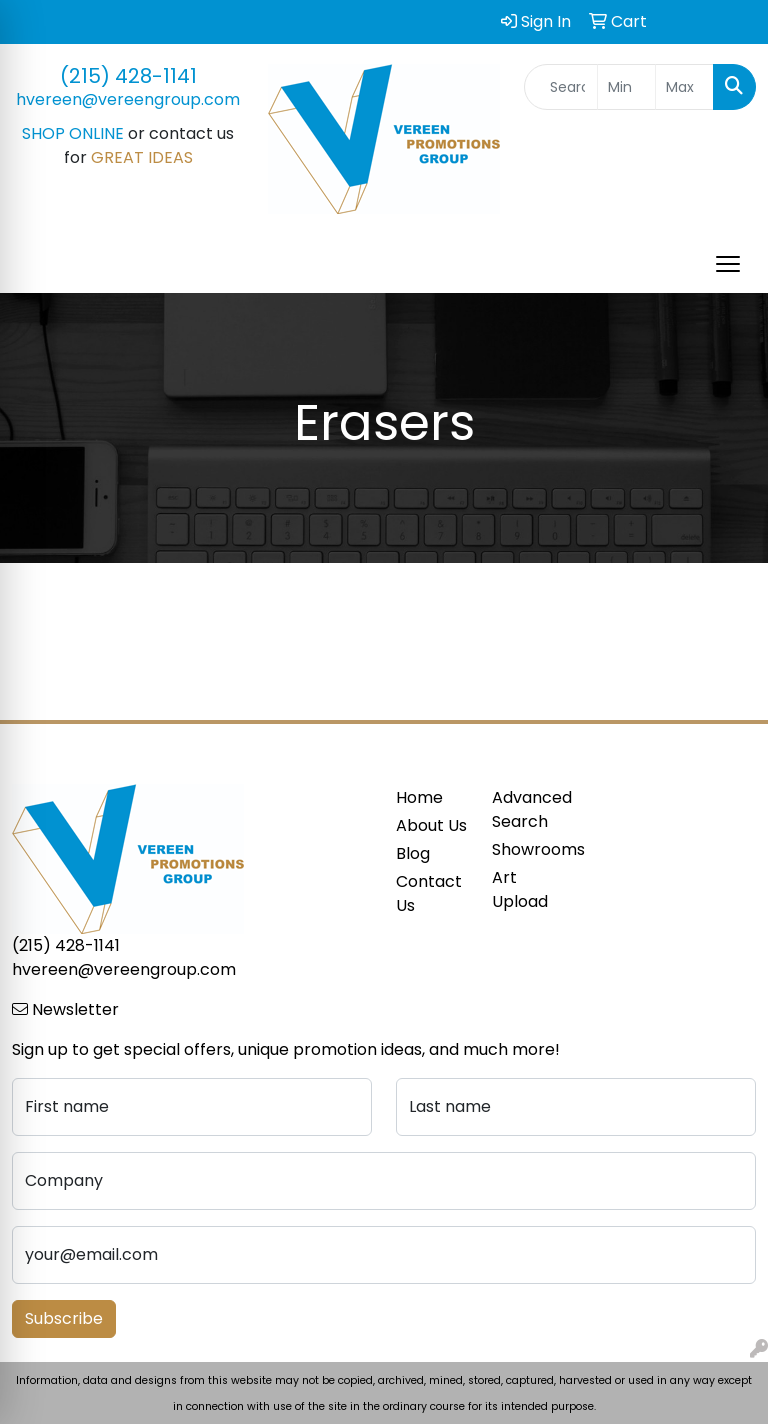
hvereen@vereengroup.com (128, 99)
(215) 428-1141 (128, 76)
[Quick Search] (561, 87)
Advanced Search (528, 809)
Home (419, 797)
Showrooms (528, 849)
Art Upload (520, 889)
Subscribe (64, 1318)
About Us (431, 825)
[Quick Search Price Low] (626, 87)
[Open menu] (728, 264)
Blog (413, 853)
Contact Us (429, 893)
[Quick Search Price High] (684, 87)
